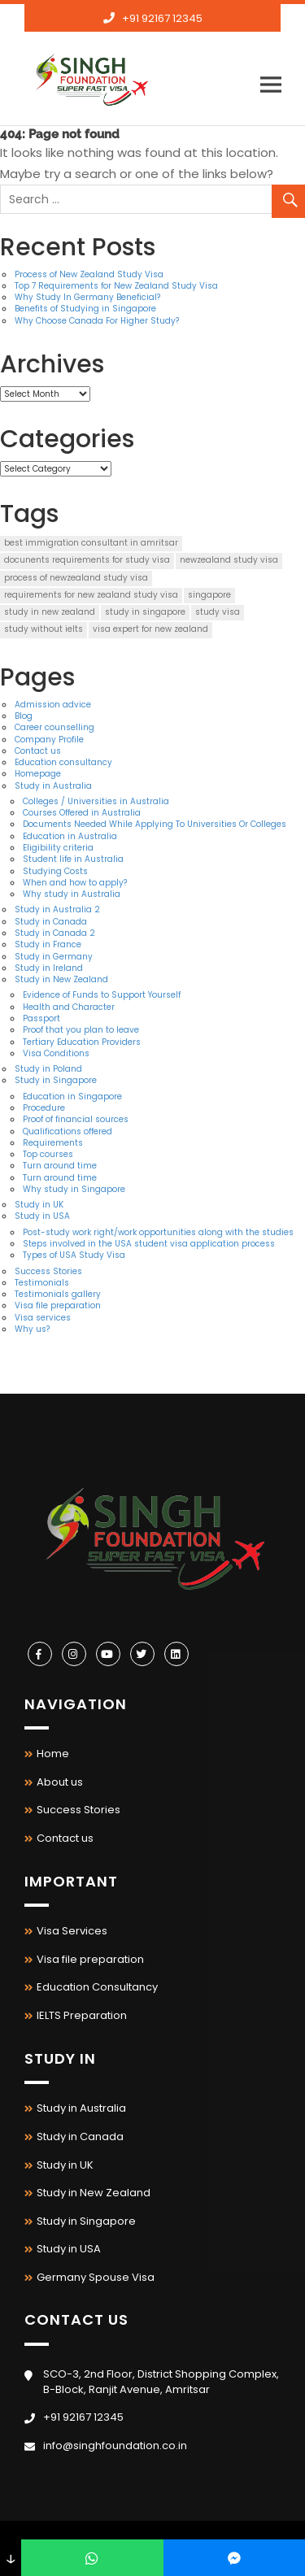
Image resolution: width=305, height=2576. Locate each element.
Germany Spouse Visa (96, 2277)
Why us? (32, 1329)
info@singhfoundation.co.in (162, 43)
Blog (24, 716)
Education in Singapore (72, 1096)
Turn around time (60, 1166)
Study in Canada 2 (55, 933)
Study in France (48, 944)
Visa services (43, 1318)
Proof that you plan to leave (81, 1030)
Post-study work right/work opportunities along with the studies (158, 1232)
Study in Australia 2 (57, 909)
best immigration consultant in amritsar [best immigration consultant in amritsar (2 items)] (91, 543)
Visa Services (72, 1931)
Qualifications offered (67, 1131)
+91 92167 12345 (162, 18)
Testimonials (42, 1283)
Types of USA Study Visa (74, 1255)
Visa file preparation (58, 1305)
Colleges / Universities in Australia (96, 801)
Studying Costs (55, 871)
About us (60, 1782)
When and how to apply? (75, 883)
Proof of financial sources (76, 1119)
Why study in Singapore (74, 1189)
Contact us (38, 751)
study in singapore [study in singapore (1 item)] (145, 612)
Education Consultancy (97, 1987)
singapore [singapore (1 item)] (209, 595)
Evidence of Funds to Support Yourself (102, 995)
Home (53, 1753)
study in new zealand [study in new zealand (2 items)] (49, 612)
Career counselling (54, 727)
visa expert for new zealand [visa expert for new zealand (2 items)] (150, 629)
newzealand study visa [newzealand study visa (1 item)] (229, 560)
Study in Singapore (56, 1080)
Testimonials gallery (58, 1294)
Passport (41, 1018)
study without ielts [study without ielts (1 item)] (43, 629)
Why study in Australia (71, 894)
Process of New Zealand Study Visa (89, 274)
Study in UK (39, 1205)
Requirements (53, 1143)
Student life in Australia (73, 859)
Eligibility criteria (58, 848)
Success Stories (48, 1271)
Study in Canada (51, 922)
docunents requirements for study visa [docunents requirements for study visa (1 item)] (87, 560)
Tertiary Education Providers (82, 1042)
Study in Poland (48, 1069)
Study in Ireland (49, 968)
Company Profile (49, 739)
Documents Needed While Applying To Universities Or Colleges (154, 824)
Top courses (48, 1154)
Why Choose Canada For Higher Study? (97, 321)
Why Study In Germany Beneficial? (87, 297)
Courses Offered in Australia (82, 813)
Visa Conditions (56, 1053)
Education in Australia (70, 836)
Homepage (38, 774)
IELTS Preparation (82, 2015)
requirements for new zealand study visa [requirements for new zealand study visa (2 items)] (91, 595)
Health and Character (69, 1007)
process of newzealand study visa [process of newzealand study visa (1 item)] (76, 578)
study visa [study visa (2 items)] (217, 612)
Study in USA (42, 1216)
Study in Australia (53, 786)
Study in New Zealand (61, 979)
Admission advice (53, 704)
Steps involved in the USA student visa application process (149, 1244)
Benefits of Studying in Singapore (85, 308)
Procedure (44, 1108)
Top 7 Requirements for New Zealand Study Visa (116, 286)
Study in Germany (54, 957)
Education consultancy (63, 762)
